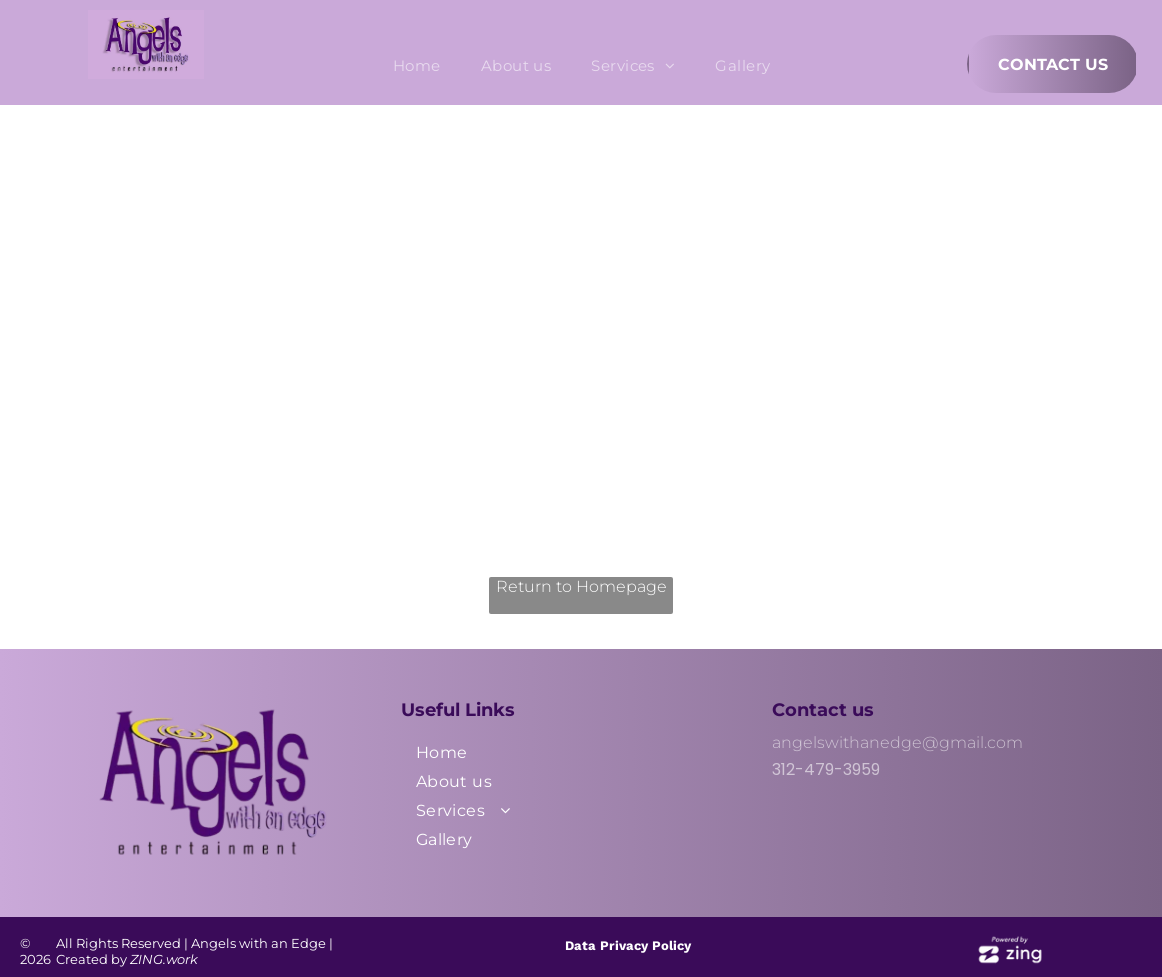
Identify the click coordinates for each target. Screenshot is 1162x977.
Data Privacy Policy (628, 945)
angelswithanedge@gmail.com (897, 742)
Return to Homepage (581, 586)
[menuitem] (417, 65)
